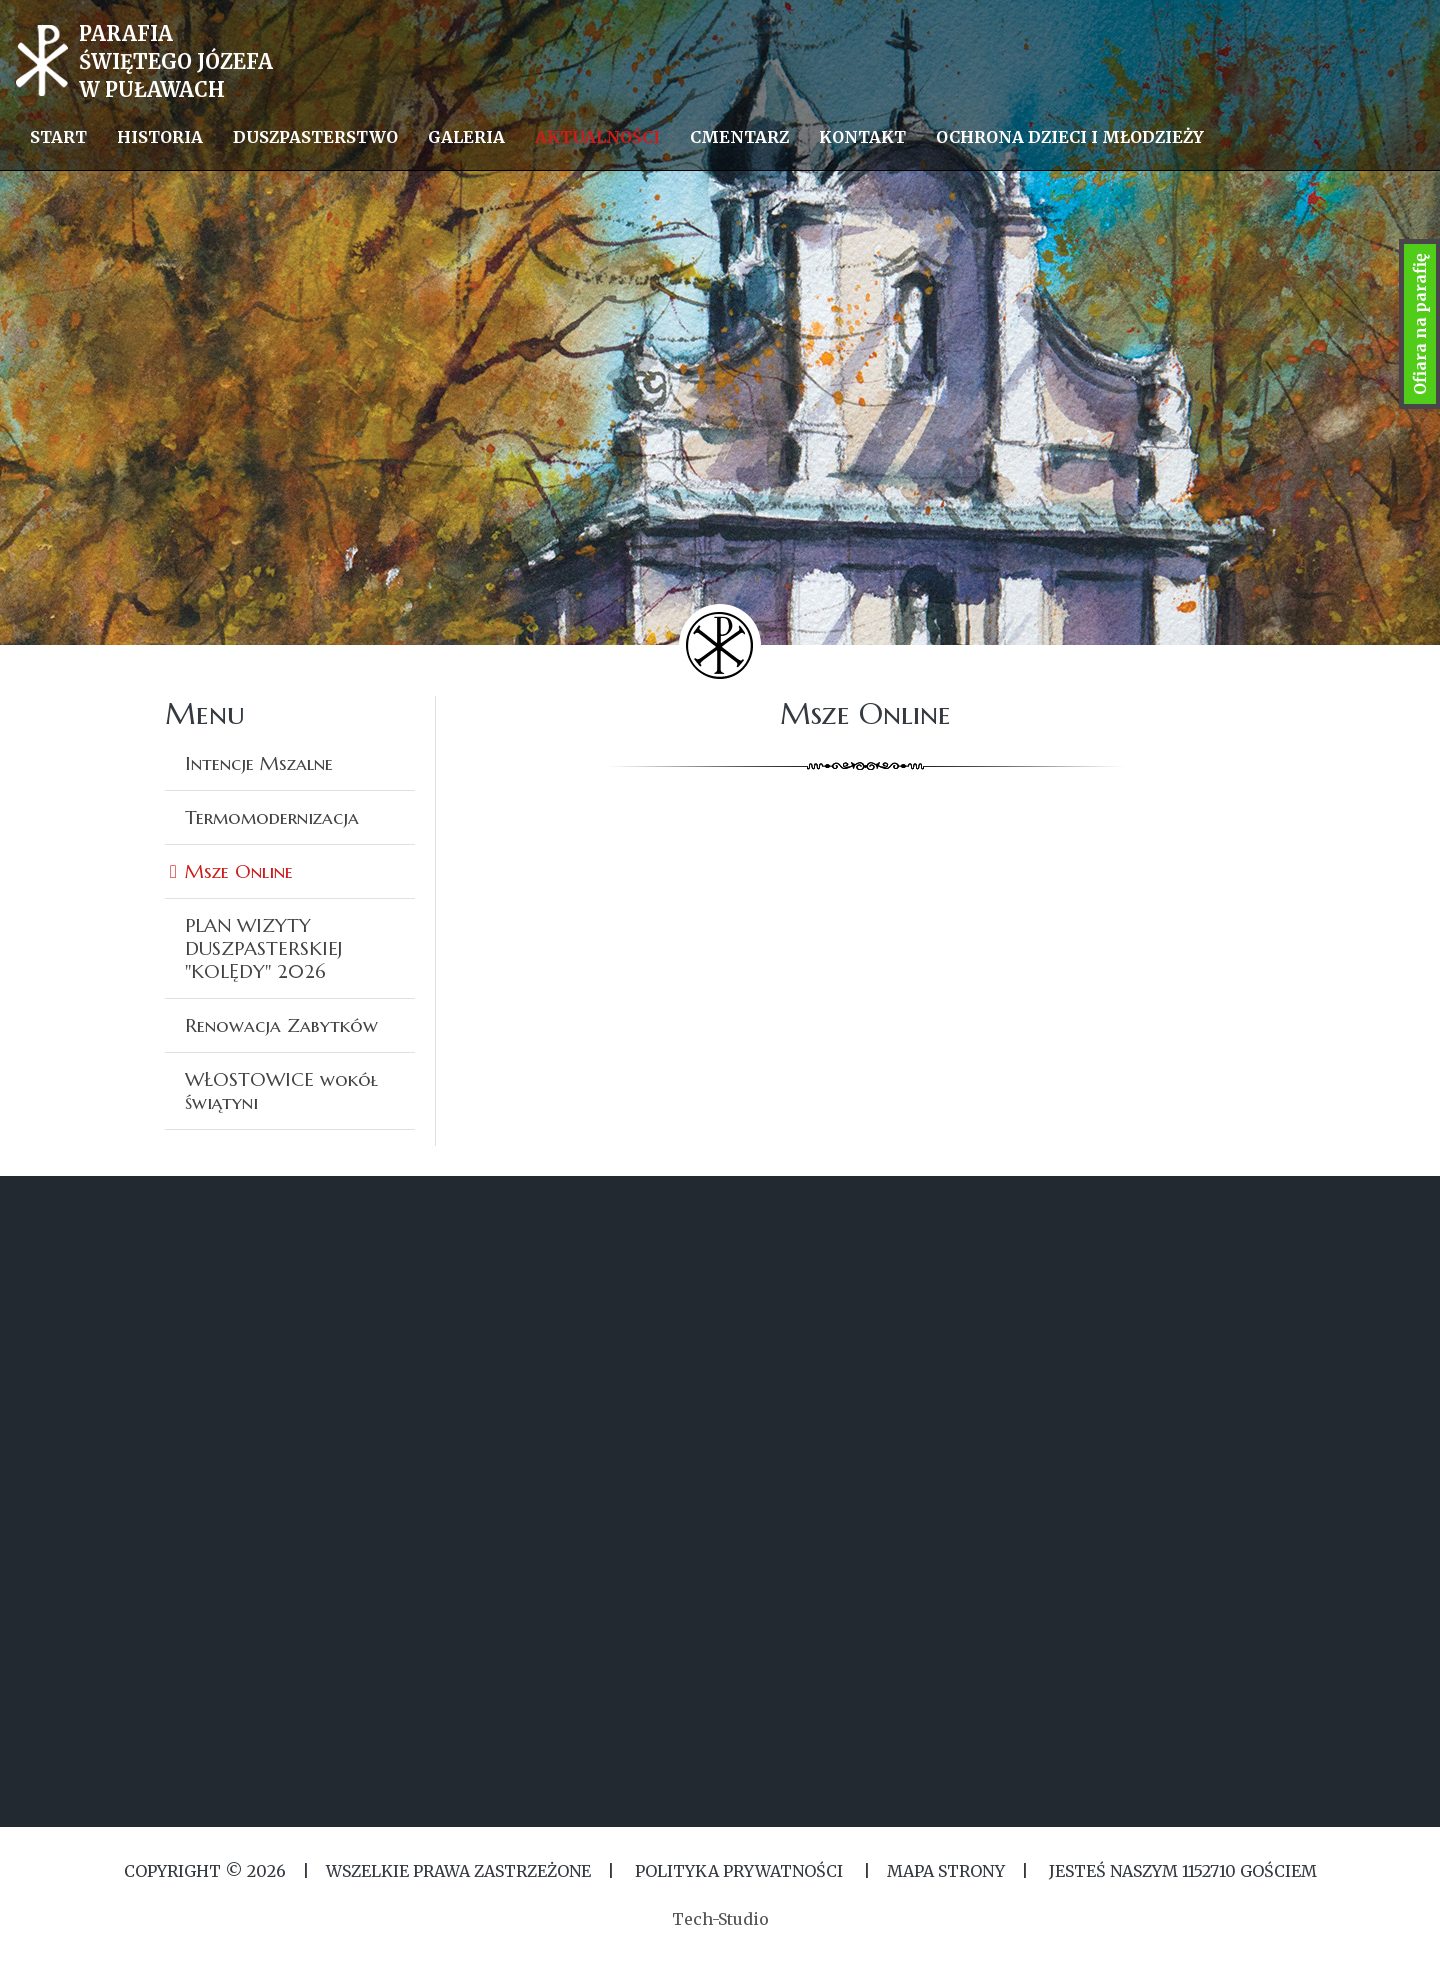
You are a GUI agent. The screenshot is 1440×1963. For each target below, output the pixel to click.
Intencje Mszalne (259, 763)
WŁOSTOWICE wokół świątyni (281, 1090)
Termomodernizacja (272, 817)
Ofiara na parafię (1420, 324)
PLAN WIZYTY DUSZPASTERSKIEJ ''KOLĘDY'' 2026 (263, 948)
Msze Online (239, 871)
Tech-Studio (720, 1919)
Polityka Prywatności (739, 1871)
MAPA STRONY (946, 1871)
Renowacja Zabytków (281, 1025)
